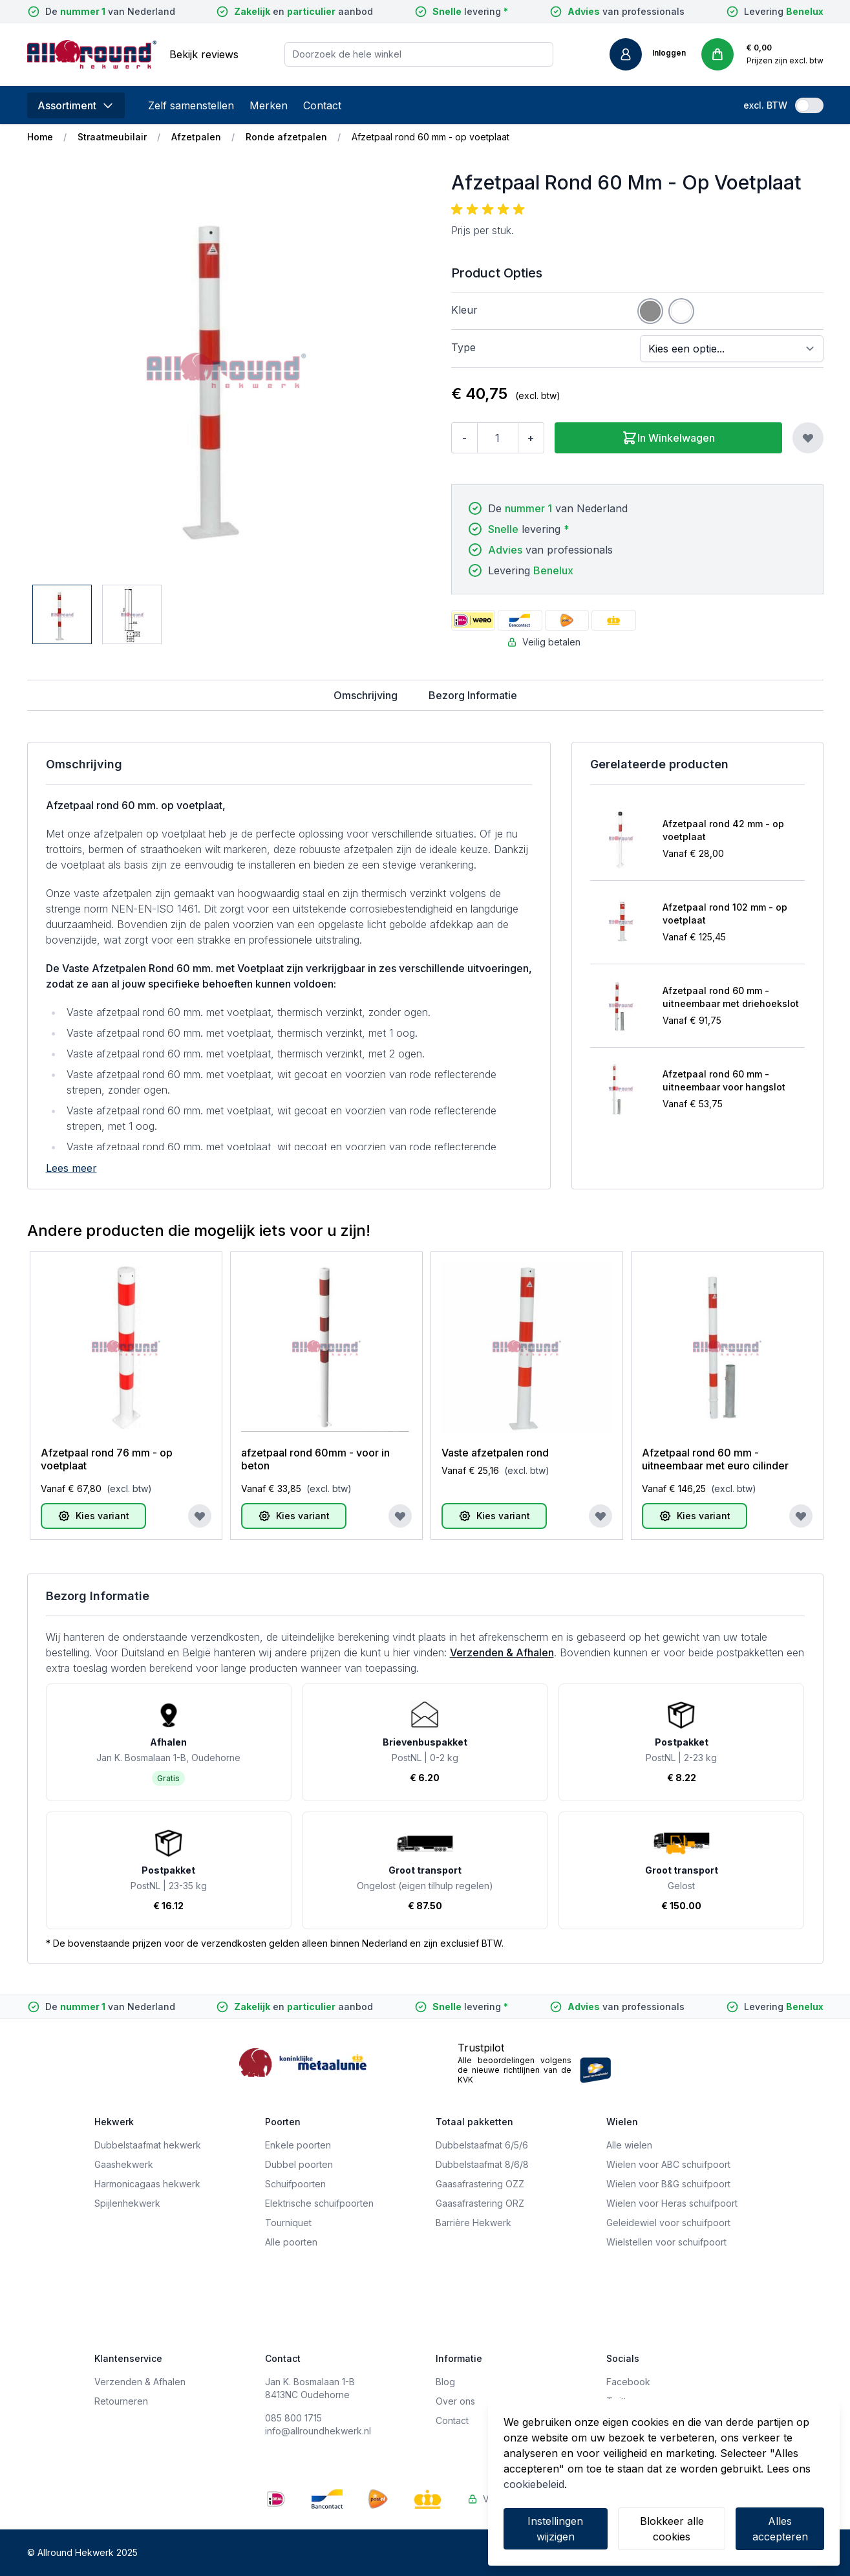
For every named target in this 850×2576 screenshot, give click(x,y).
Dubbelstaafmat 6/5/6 (482, 2144)
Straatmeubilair (112, 136)
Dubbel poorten (299, 2164)
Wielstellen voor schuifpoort (666, 2241)
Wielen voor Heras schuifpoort (672, 2203)
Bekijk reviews (204, 54)
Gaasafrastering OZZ (480, 2183)
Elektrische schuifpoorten (319, 2203)
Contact (322, 105)
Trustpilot (481, 2047)
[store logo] (91, 54)
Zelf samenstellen (191, 105)
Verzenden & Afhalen (502, 1652)
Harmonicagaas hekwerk (147, 2183)
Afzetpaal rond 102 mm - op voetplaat (725, 913)
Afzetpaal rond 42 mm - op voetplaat (723, 830)
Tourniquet (288, 2222)
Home (40, 136)
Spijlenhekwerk (127, 2203)
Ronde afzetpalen (286, 136)
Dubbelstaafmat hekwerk (147, 2144)
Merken (269, 105)
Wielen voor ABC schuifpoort (668, 2164)
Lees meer (71, 1168)
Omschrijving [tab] (366, 695)
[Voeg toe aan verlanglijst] (807, 437)
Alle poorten (291, 2241)
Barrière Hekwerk (473, 2222)
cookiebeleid (534, 2484)
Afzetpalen (196, 136)
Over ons (455, 2401)
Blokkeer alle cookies (672, 2529)
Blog (445, 2381)
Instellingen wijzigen (555, 2529)
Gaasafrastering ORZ (480, 2203)
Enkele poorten (298, 2144)
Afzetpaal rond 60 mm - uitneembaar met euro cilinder (715, 1459)
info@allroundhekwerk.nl (318, 2430)
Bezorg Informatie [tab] (473, 695)
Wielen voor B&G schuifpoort (668, 2183)
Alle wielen (629, 2144)
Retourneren (121, 2401)
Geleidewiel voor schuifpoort (668, 2222)
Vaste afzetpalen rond (495, 1452)
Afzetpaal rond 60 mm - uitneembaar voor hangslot (724, 1080)
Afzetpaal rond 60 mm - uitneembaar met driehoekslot (731, 997)
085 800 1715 (293, 2417)
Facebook (628, 2381)
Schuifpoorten (295, 2183)
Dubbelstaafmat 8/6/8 (482, 2164)
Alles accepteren (780, 2529)
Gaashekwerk (123, 2164)
